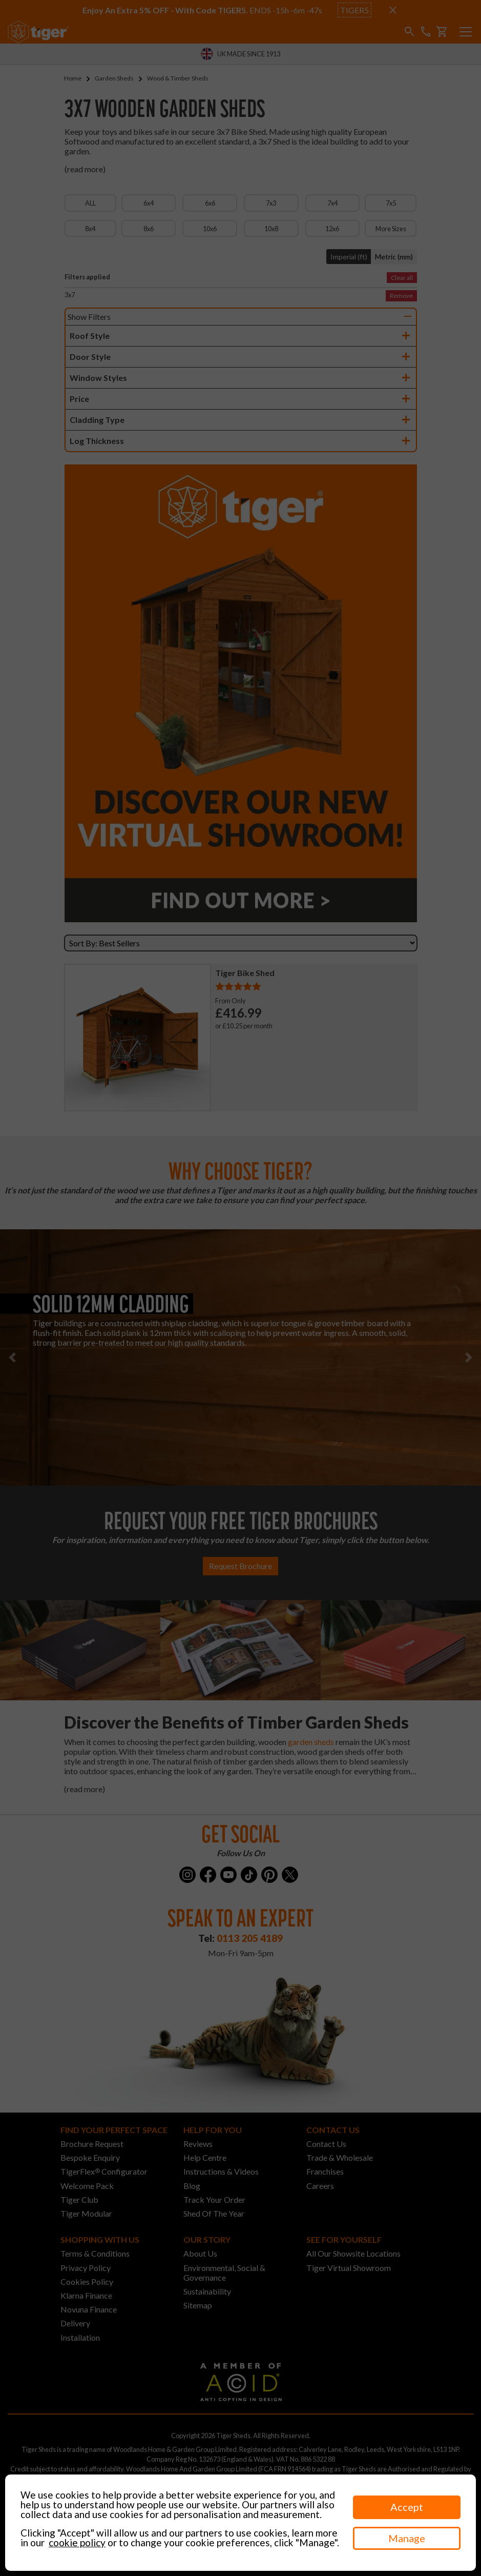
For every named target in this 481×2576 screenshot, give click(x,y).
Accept (406, 2507)
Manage (406, 2538)
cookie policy (77, 2542)
